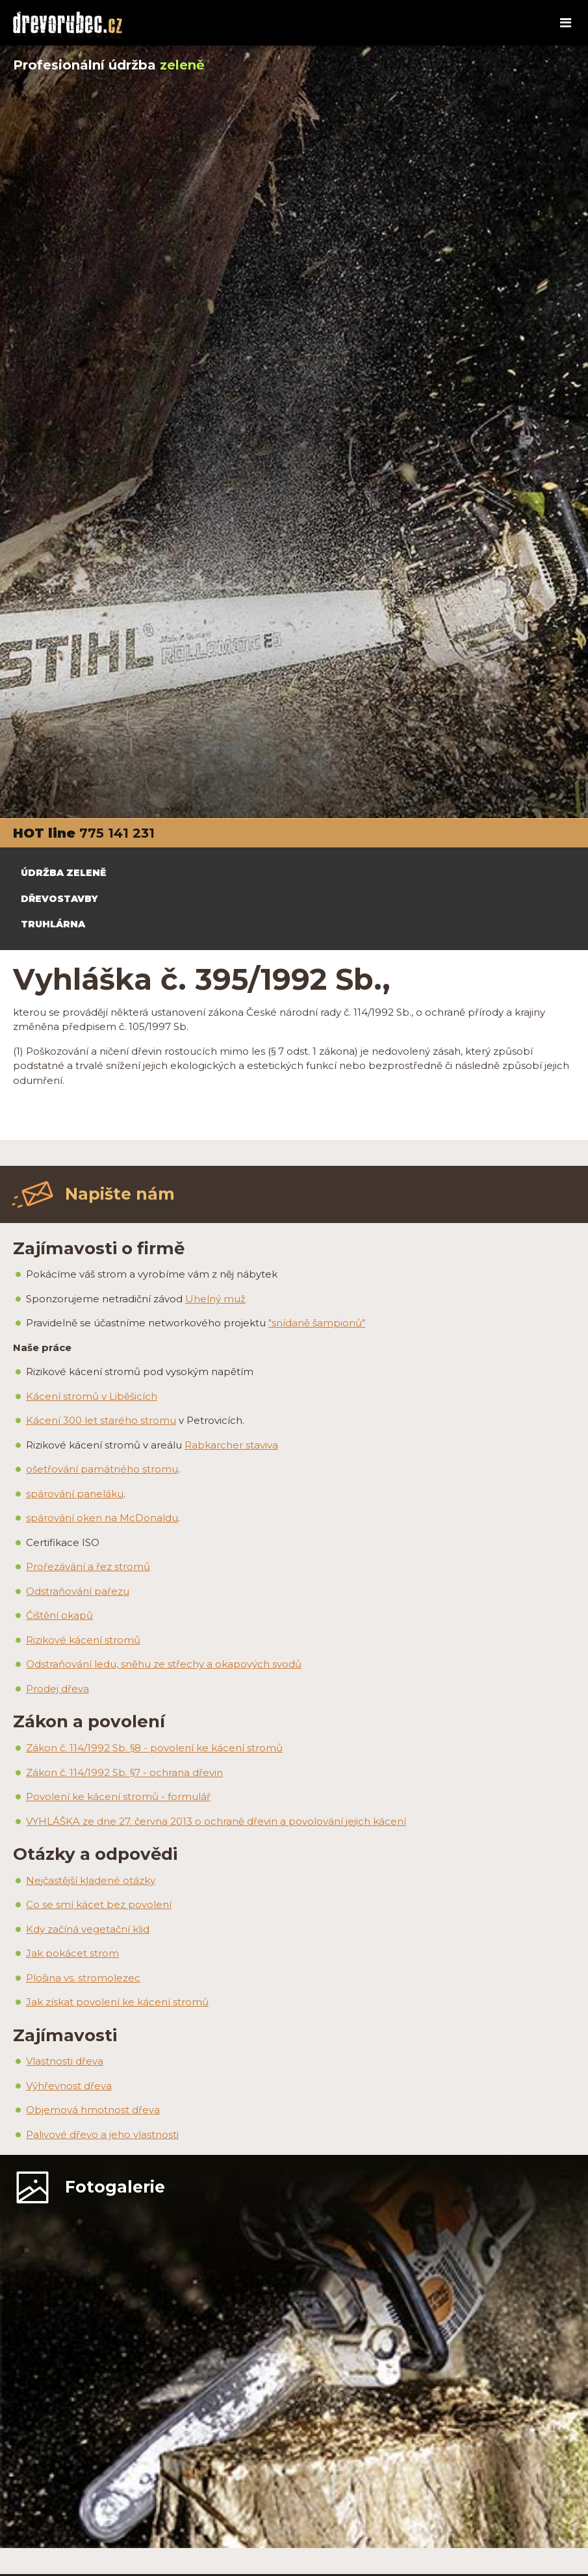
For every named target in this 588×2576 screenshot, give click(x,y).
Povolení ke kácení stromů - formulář (118, 1796)
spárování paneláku (74, 1494)
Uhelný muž (215, 1299)
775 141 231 (117, 833)
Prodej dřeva (57, 1688)
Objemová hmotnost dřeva (93, 2110)
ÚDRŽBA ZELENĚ (63, 873)
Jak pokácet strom (72, 1953)
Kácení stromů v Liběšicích (91, 1396)
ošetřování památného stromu (102, 1469)
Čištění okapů (59, 1615)
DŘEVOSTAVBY (59, 899)
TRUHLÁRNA (53, 924)
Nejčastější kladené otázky (90, 1880)
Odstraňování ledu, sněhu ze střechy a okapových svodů (163, 1664)
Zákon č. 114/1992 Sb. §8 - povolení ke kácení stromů (154, 1748)
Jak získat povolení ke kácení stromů (117, 2002)
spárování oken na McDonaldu (102, 1518)
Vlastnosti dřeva (64, 2061)
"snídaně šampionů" (316, 1323)
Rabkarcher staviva (231, 1445)
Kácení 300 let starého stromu (101, 1420)
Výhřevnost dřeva (69, 2086)
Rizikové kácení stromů (83, 1640)
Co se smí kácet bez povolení (99, 1904)
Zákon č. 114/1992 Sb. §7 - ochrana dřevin (124, 1772)
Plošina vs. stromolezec (83, 1978)
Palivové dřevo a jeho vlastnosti (102, 2134)
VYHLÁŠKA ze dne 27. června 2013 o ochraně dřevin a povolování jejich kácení (216, 1821)
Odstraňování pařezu (77, 1591)
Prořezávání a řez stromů (88, 1566)
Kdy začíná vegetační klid (87, 1929)
